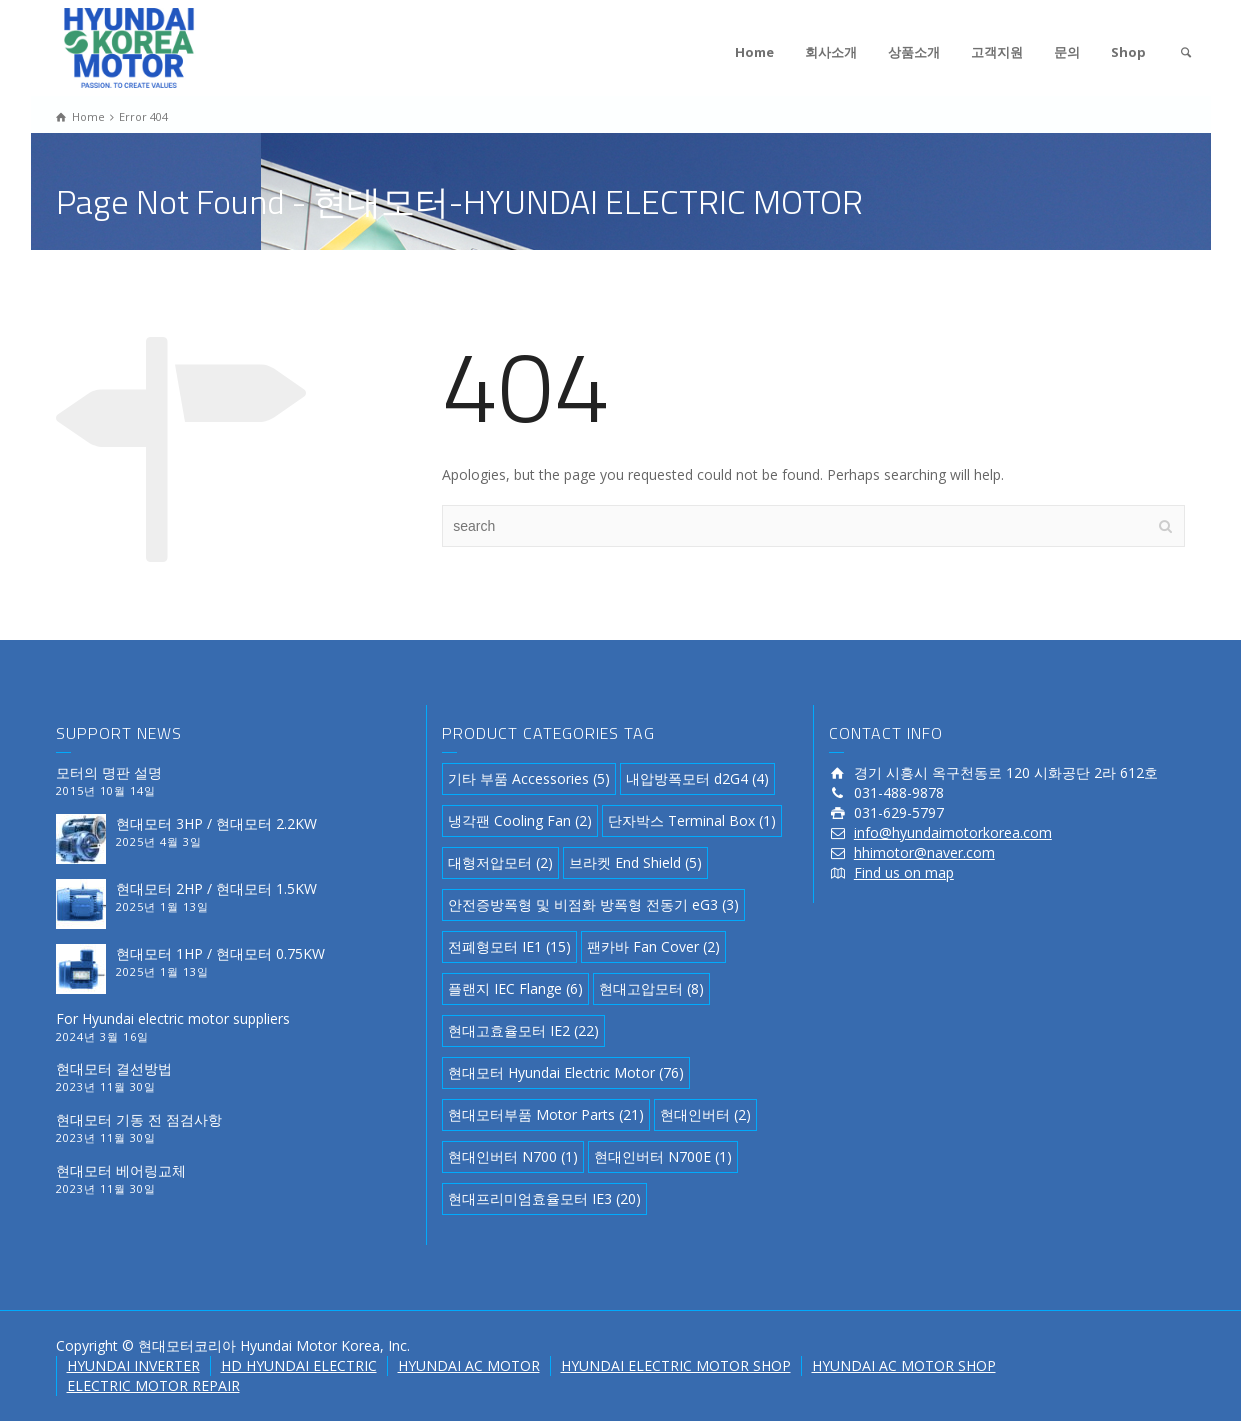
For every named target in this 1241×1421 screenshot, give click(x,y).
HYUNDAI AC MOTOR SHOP (904, 1365)
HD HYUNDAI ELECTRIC (299, 1365)
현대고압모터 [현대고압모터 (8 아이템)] (651, 988)
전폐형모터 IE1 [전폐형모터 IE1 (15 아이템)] (509, 946)
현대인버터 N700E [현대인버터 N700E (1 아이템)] (663, 1156)
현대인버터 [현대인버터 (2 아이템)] (705, 1114)
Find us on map (904, 872)
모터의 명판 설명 (109, 772)
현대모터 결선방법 (114, 1068)
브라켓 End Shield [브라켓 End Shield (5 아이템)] (635, 862)
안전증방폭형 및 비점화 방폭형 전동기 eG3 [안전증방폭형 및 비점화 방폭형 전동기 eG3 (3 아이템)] (593, 904)
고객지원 (997, 52)
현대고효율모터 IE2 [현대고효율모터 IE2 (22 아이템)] (523, 1030)
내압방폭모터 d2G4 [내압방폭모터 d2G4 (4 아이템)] (697, 778)
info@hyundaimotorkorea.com (953, 832)
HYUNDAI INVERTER (133, 1365)
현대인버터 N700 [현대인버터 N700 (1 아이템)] (513, 1156)
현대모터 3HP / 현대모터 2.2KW (216, 823)
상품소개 (914, 52)
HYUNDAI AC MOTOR (469, 1365)
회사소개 (831, 52)
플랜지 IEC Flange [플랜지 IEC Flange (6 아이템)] (515, 988)
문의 (1067, 52)
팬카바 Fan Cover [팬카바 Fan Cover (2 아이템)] (653, 946)
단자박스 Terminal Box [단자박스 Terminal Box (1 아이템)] (692, 820)
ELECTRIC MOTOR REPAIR (153, 1385)
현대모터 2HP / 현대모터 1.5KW (216, 888)
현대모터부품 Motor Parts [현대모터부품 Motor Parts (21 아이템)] (546, 1114)
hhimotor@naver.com (924, 852)
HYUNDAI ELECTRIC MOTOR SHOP (676, 1365)
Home (754, 52)
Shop (1128, 52)
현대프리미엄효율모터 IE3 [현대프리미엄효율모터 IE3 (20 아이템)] (544, 1198)
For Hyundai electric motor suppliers (173, 1018)
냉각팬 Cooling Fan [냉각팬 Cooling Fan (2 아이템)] (520, 820)
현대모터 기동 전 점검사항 (139, 1119)
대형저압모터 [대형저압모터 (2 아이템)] (500, 862)
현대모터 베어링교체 (121, 1170)
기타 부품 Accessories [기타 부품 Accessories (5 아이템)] (529, 778)
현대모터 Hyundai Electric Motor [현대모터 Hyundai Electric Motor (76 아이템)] (566, 1072)
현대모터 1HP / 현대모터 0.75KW (220, 953)
